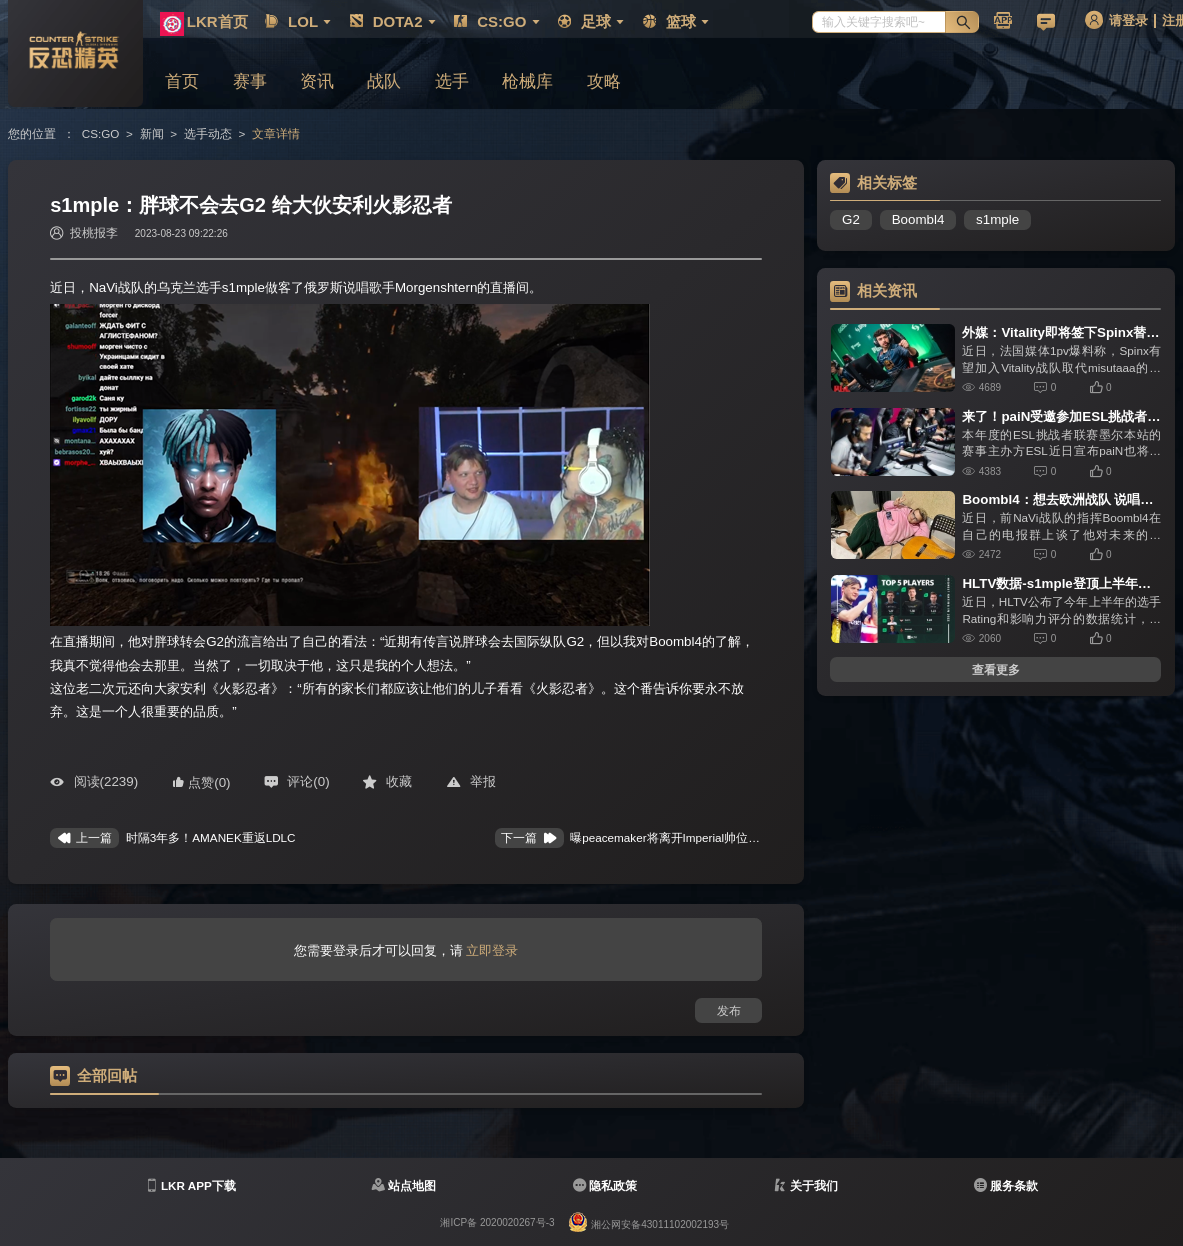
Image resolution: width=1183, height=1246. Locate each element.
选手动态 (208, 133)
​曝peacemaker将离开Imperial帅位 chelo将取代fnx (700, 837)
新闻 (152, 133)
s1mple (997, 219)
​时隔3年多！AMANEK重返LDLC (211, 837)
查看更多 (996, 669)
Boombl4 (918, 219)
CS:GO (101, 133)
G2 (851, 219)
